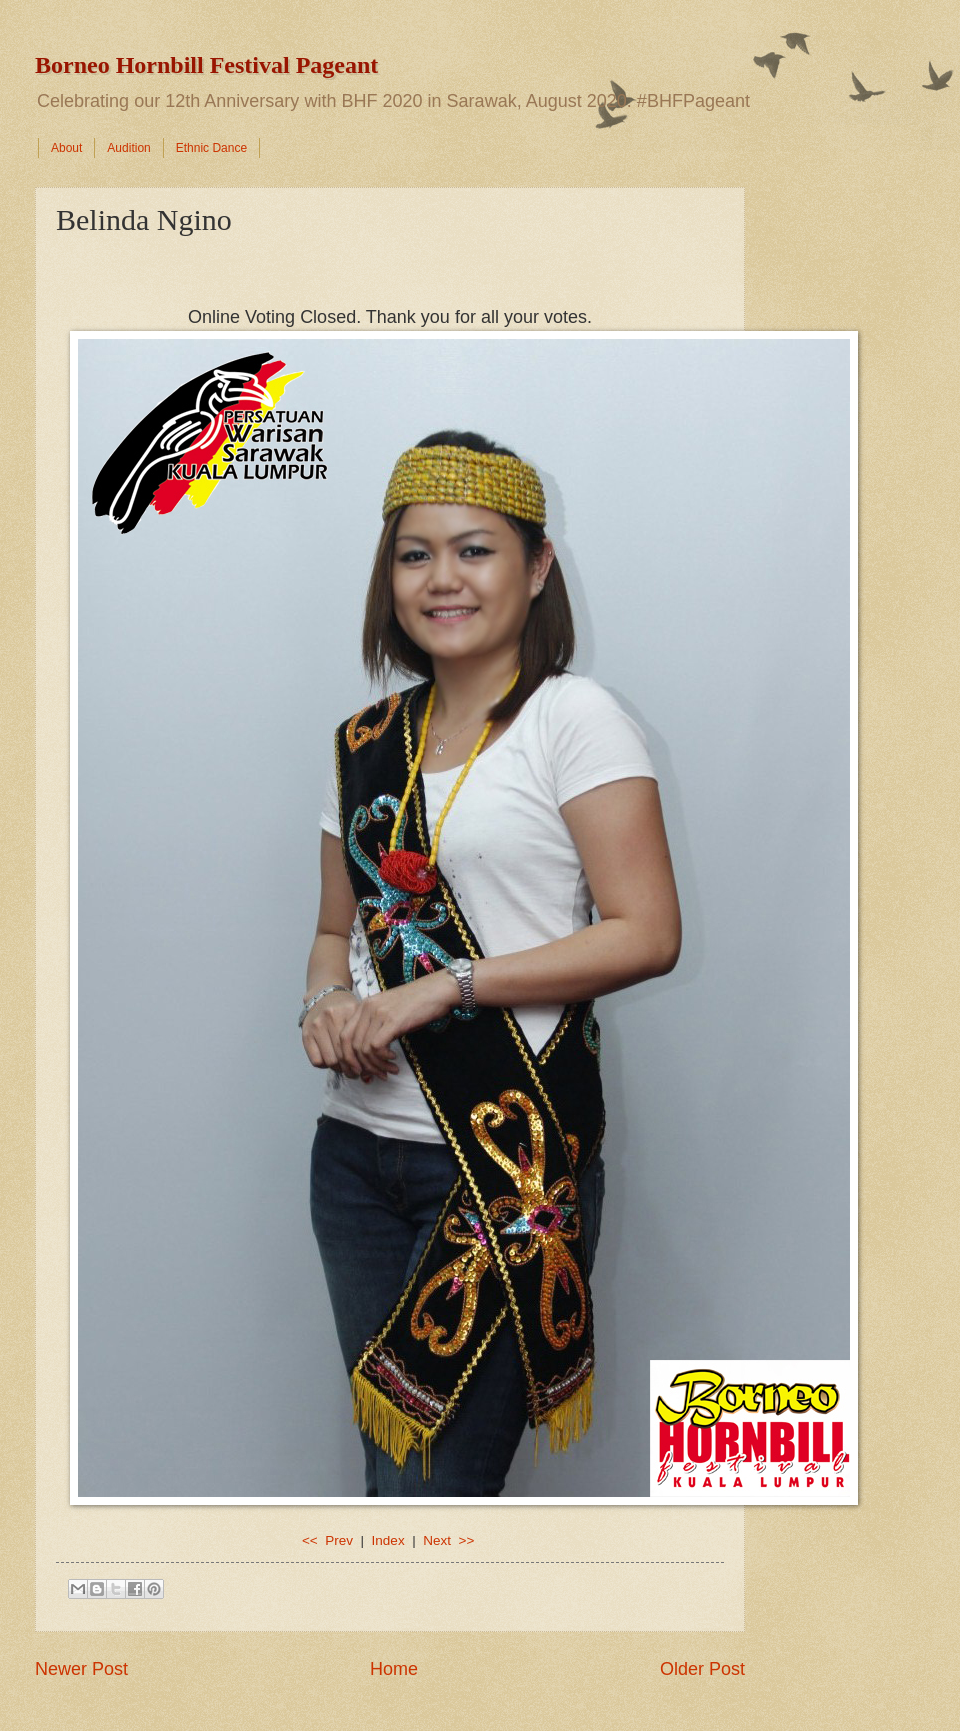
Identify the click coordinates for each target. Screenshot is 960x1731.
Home (394, 1669)
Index (388, 1540)
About (66, 148)
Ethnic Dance (211, 148)
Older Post (702, 1669)
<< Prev (329, 1540)
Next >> (448, 1540)
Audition (128, 148)
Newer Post (81, 1669)
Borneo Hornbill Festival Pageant (206, 65)
